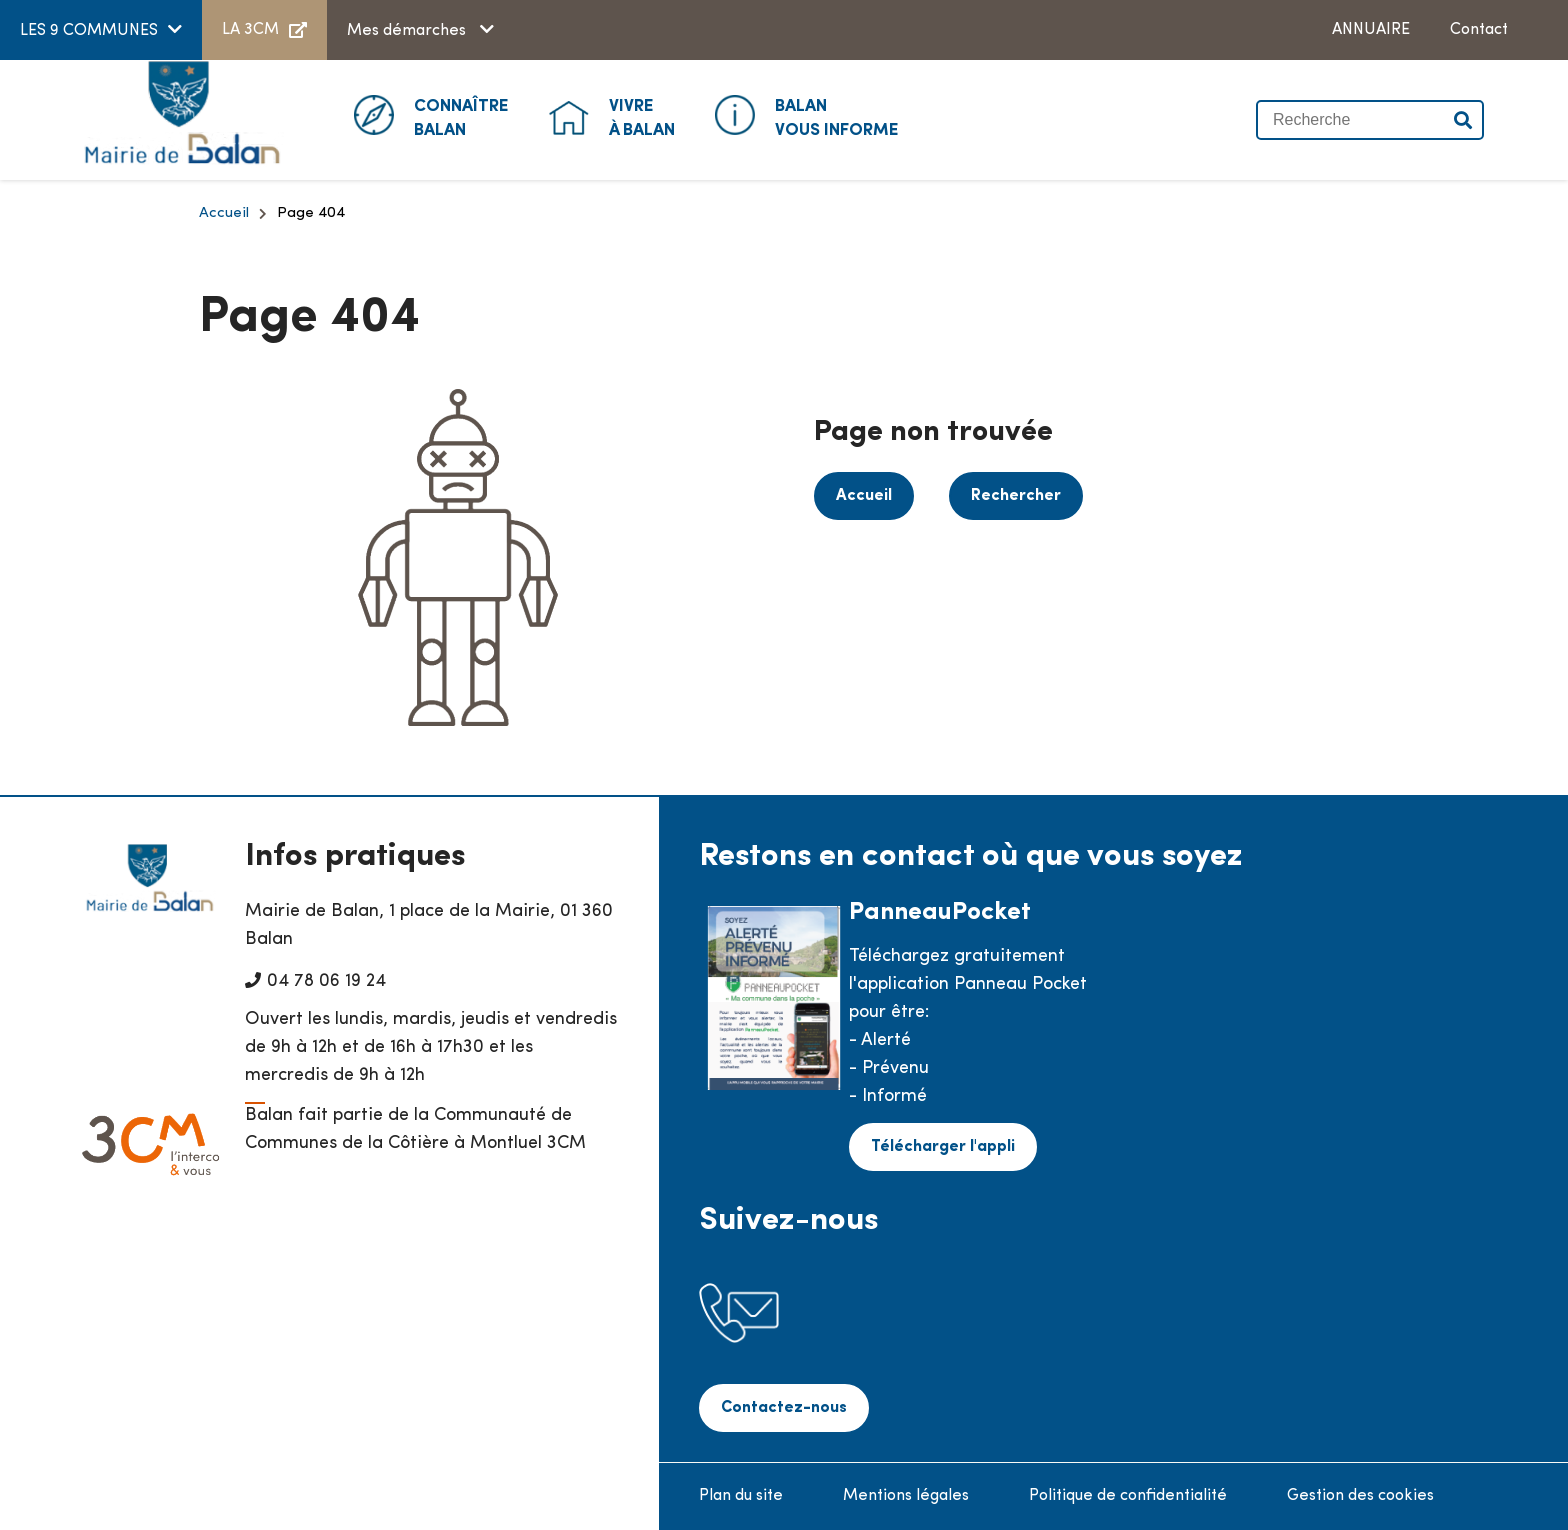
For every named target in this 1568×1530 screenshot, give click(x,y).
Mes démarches (408, 31)
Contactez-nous (784, 1408)
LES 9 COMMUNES (89, 31)
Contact (1479, 30)
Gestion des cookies (1360, 1496)
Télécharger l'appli (943, 1147)
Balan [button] (461, 117)
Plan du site (741, 1496)
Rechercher (1016, 496)
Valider (1464, 120)
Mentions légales (906, 1496)
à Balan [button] (642, 117)
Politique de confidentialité (1128, 1496)
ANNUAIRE (1371, 30)
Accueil (224, 213)
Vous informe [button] (837, 117)
